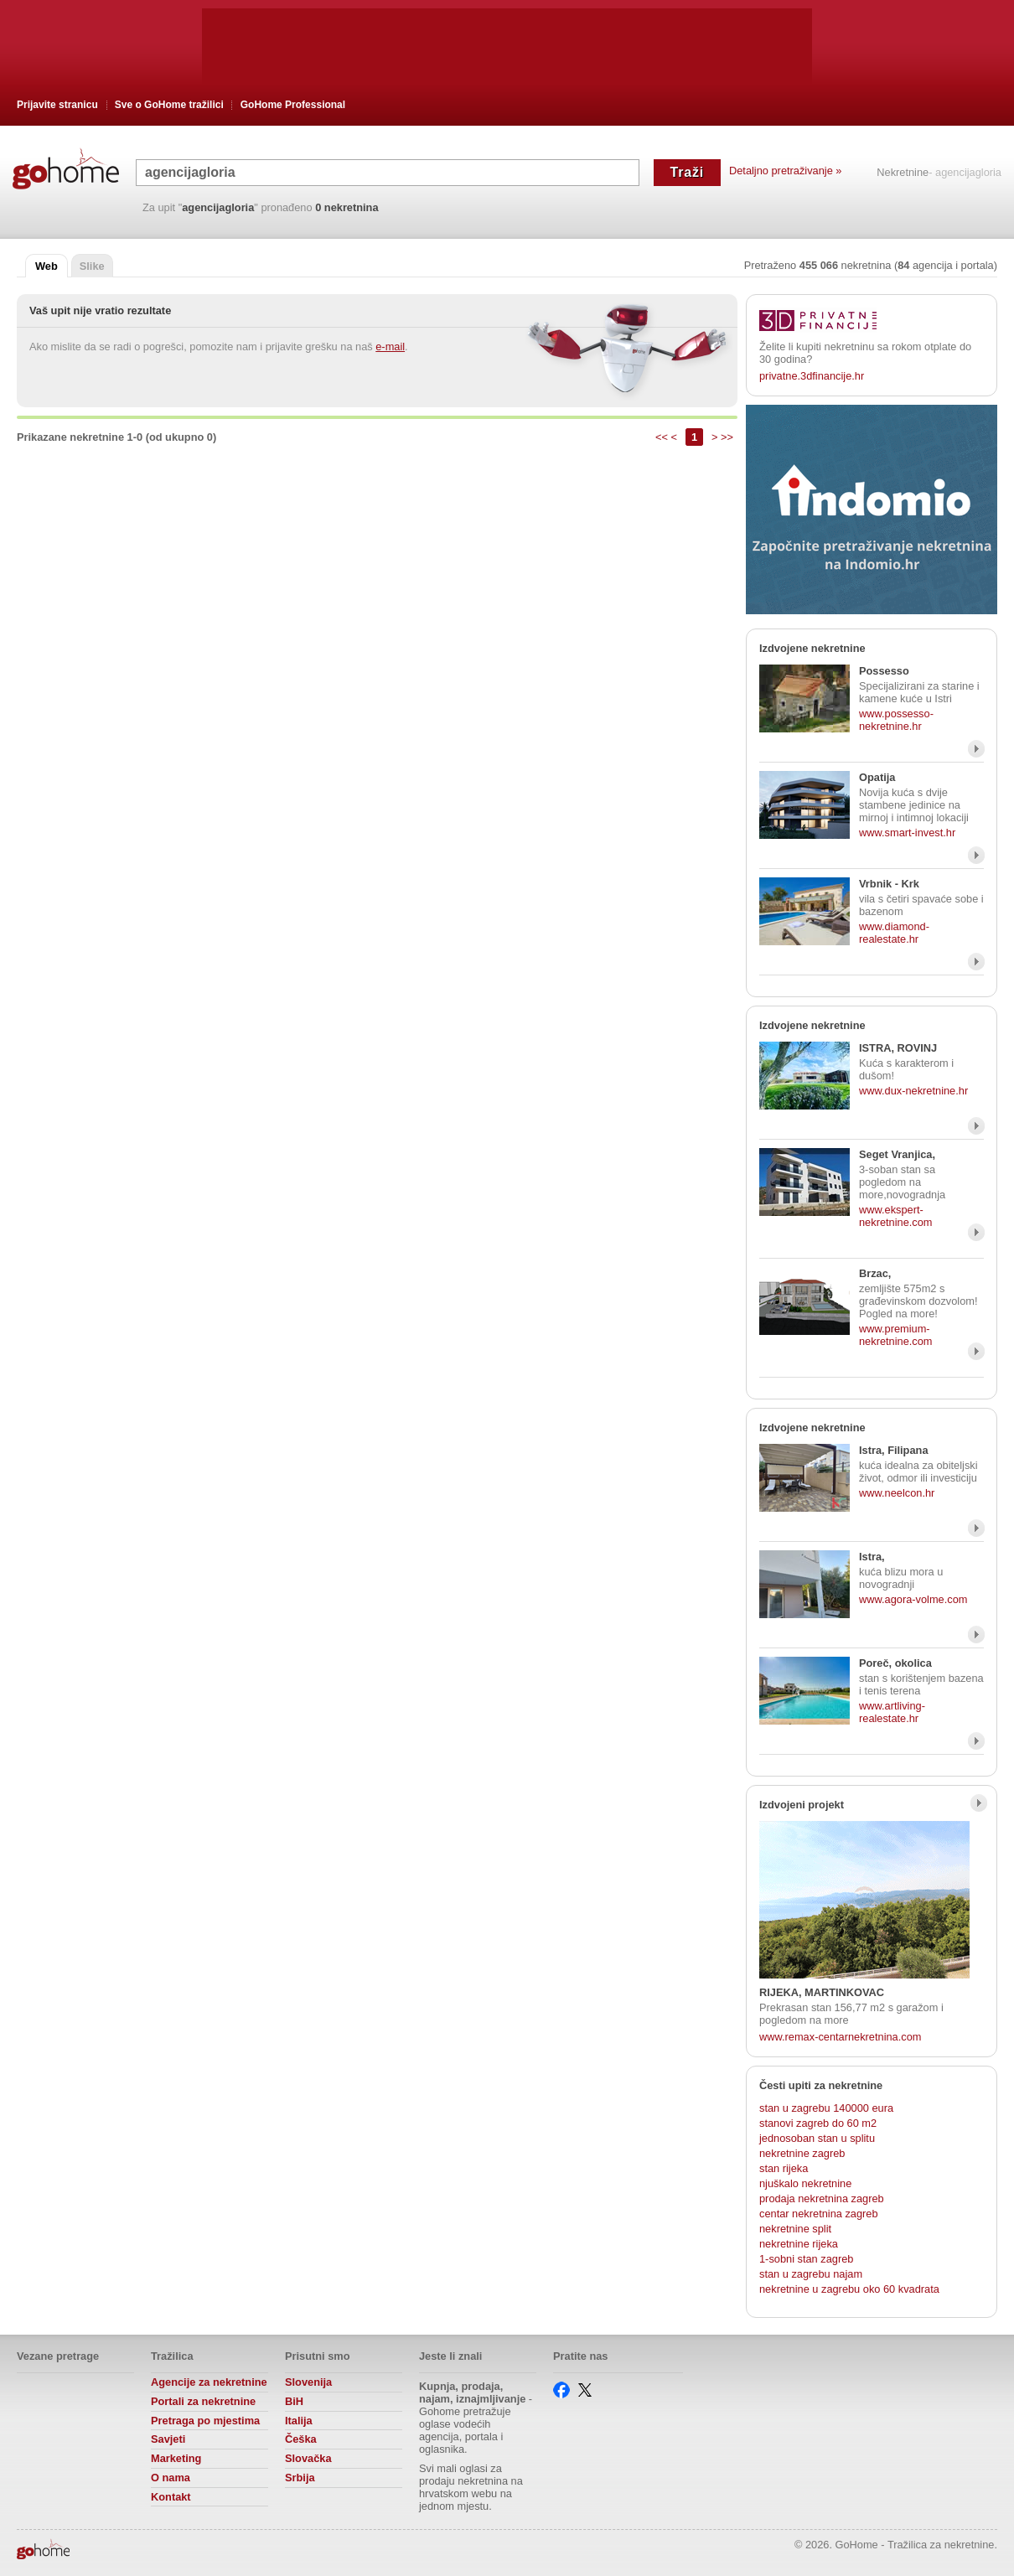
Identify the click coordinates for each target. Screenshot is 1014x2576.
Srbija (300, 2477)
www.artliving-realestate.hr (892, 1712)
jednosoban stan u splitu (817, 2138)
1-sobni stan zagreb (806, 2259)
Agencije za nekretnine (209, 2382)
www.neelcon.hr (896, 1493)
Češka (301, 2439)
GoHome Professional (293, 105)
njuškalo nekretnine (805, 2183)
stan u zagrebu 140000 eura (826, 2108)
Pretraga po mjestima (205, 2420)
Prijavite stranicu (57, 105)
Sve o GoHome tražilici (169, 105)
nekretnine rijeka (798, 2243)
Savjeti (168, 2439)
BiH (294, 2401)
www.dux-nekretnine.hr (913, 1090)
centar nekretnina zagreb (818, 2213)
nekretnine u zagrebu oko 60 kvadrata (849, 2289)
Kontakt (171, 2497)
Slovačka (308, 2458)
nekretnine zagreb (802, 2153)
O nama (170, 2477)
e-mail (390, 346)
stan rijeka (783, 2168)
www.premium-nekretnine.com (896, 1334)
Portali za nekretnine (203, 2401)
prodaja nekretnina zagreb (821, 2198)
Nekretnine (903, 173)
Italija (299, 2420)
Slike (92, 266)
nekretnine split (795, 2228)
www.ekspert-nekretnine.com (896, 1216)
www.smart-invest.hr (907, 832)
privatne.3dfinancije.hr (811, 376)
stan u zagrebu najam (810, 2274)
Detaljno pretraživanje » (785, 170)
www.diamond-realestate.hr (894, 932)
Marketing (176, 2458)
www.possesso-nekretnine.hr (896, 719)
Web (46, 266)
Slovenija (308, 2382)
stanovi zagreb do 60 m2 (818, 2123)
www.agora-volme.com (913, 1599)
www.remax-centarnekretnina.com (840, 2036)
